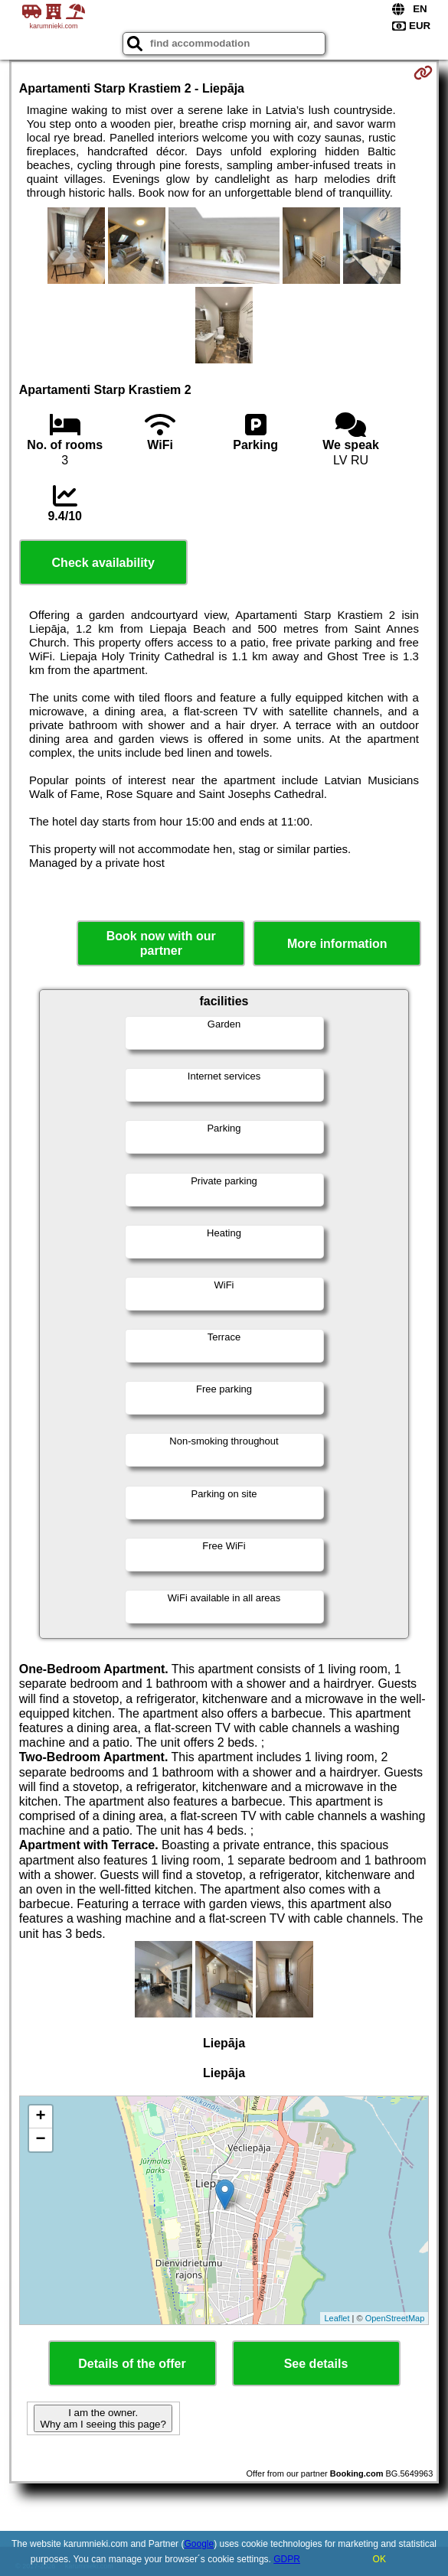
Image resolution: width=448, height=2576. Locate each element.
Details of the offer (131, 2363)
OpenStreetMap (395, 2318)
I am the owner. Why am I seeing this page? (102, 2418)
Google (199, 2544)
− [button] (41, 2139)
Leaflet (336, 2318)
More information (337, 943)
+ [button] (41, 2116)
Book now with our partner (161, 943)
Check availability (103, 562)
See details (316, 2363)
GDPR (286, 2559)
